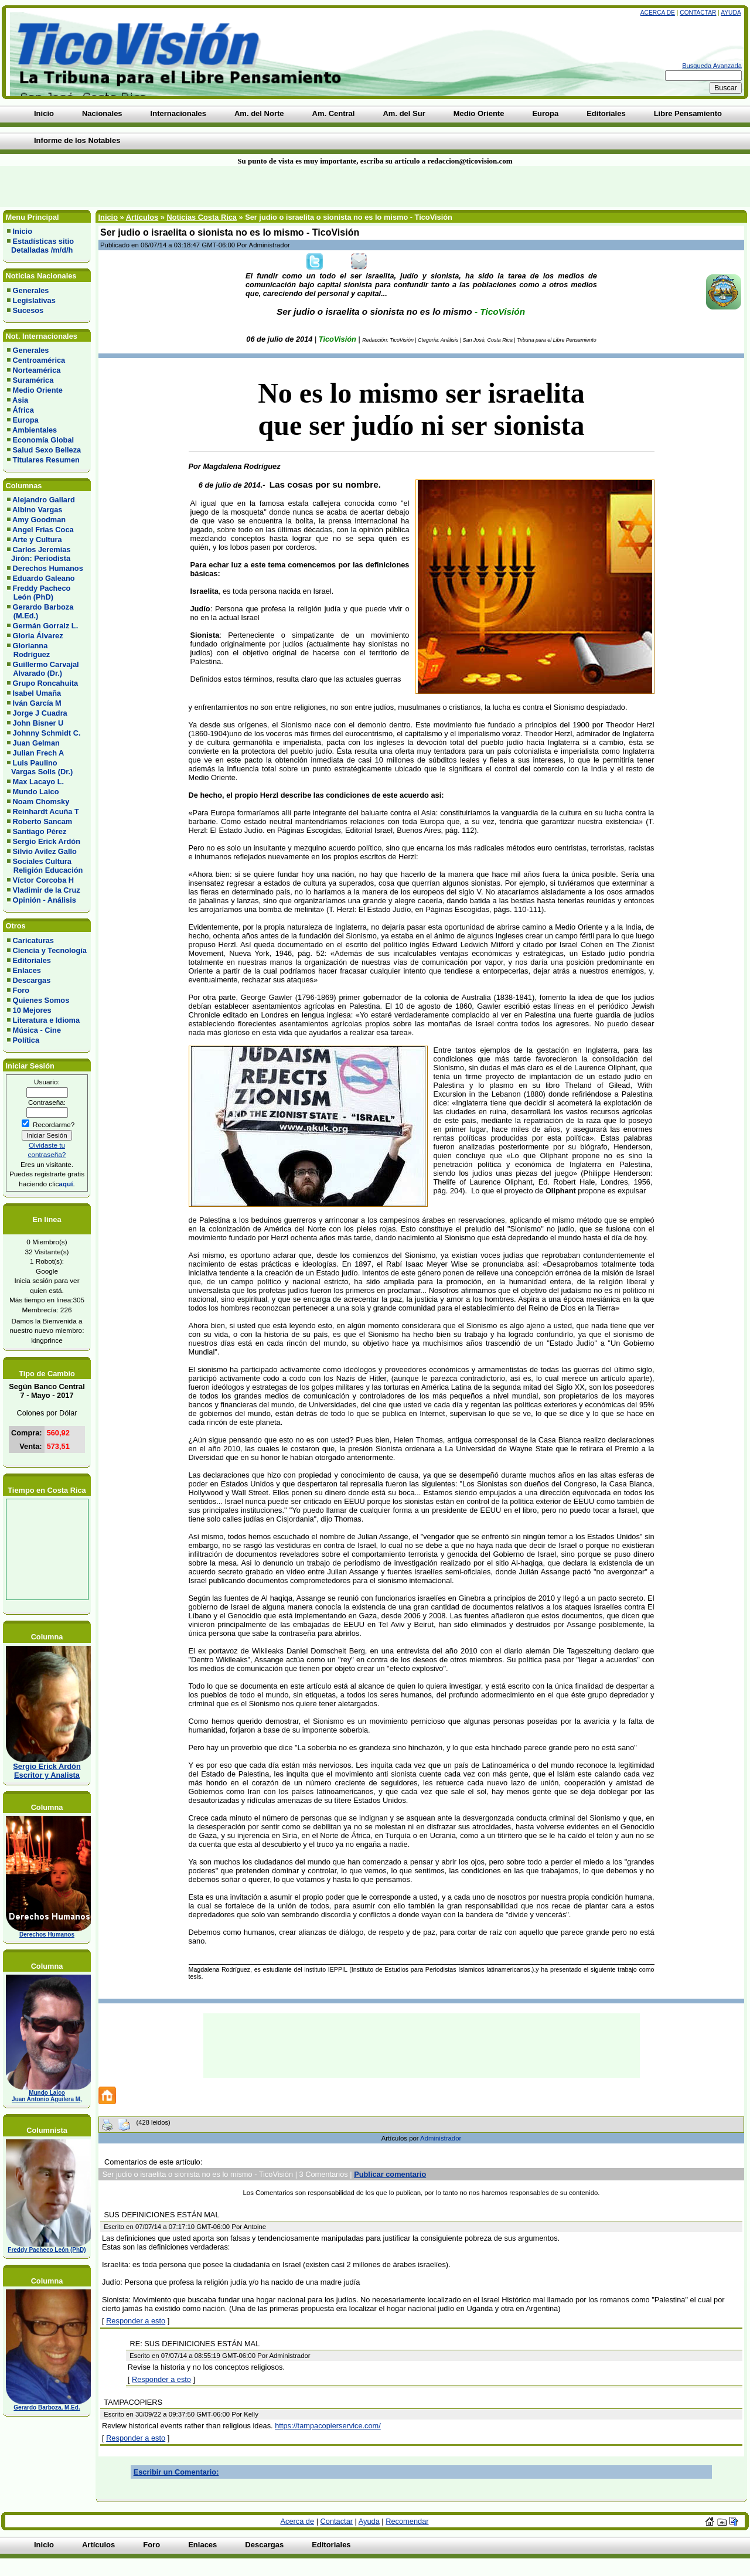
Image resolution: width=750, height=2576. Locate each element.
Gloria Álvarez (38, 635)
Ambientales (34, 430)
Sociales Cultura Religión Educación (45, 865)
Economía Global (43, 439)
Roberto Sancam (43, 821)
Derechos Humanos (48, 568)
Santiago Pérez (40, 831)
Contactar (698, 12)
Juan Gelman (36, 743)
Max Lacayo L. (38, 781)
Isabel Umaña (37, 693)
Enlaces (27, 970)
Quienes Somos (41, 1000)
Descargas (32, 980)
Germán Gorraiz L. (46, 625)
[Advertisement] (180, 186)
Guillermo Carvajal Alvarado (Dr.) (43, 669)
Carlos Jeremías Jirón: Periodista (38, 554)
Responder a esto (135, 2320)
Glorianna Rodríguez (28, 650)
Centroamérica (39, 360)
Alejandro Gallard (43, 499)
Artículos (142, 217)
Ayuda (731, 12)
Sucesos (28, 310)
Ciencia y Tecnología (50, 950)
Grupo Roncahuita (46, 683)
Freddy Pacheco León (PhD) (38, 592)
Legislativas (34, 300)
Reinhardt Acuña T (46, 811)
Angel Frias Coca (43, 529)
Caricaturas (33, 940)
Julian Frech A (38, 752)
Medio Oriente (38, 390)
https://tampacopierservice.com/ (328, 2425)
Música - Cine (37, 1030)
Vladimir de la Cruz (46, 890)
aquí (66, 1183)
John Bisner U (38, 723)
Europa (26, 420)
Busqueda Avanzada (712, 65)
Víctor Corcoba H (43, 880)
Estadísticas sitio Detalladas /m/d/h (40, 245)
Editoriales (32, 960)
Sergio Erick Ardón (46, 841)
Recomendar (407, 2521)
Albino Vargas (37, 509)
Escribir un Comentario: (176, 2472)
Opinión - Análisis (44, 900)
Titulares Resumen (46, 459)
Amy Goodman (39, 519)
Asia (20, 400)
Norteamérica (37, 370)
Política (26, 1040)
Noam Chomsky (41, 801)
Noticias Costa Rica (201, 217)
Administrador (440, 2138)
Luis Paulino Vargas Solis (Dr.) (40, 767)
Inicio (22, 231)
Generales (31, 290)
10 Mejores (32, 1010)
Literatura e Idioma (46, 1020)
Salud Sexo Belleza (47, 449)
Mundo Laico (36, 791)
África (23, 410)
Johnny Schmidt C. (47, 733)
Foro (21, 990)
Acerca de (657, 12)
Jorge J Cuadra (40, 713)
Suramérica (33, 380)
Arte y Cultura (37, 539)
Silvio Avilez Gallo (45, 851)
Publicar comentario (390, 2174)
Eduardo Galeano (44, 578)
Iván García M (37, 703)
